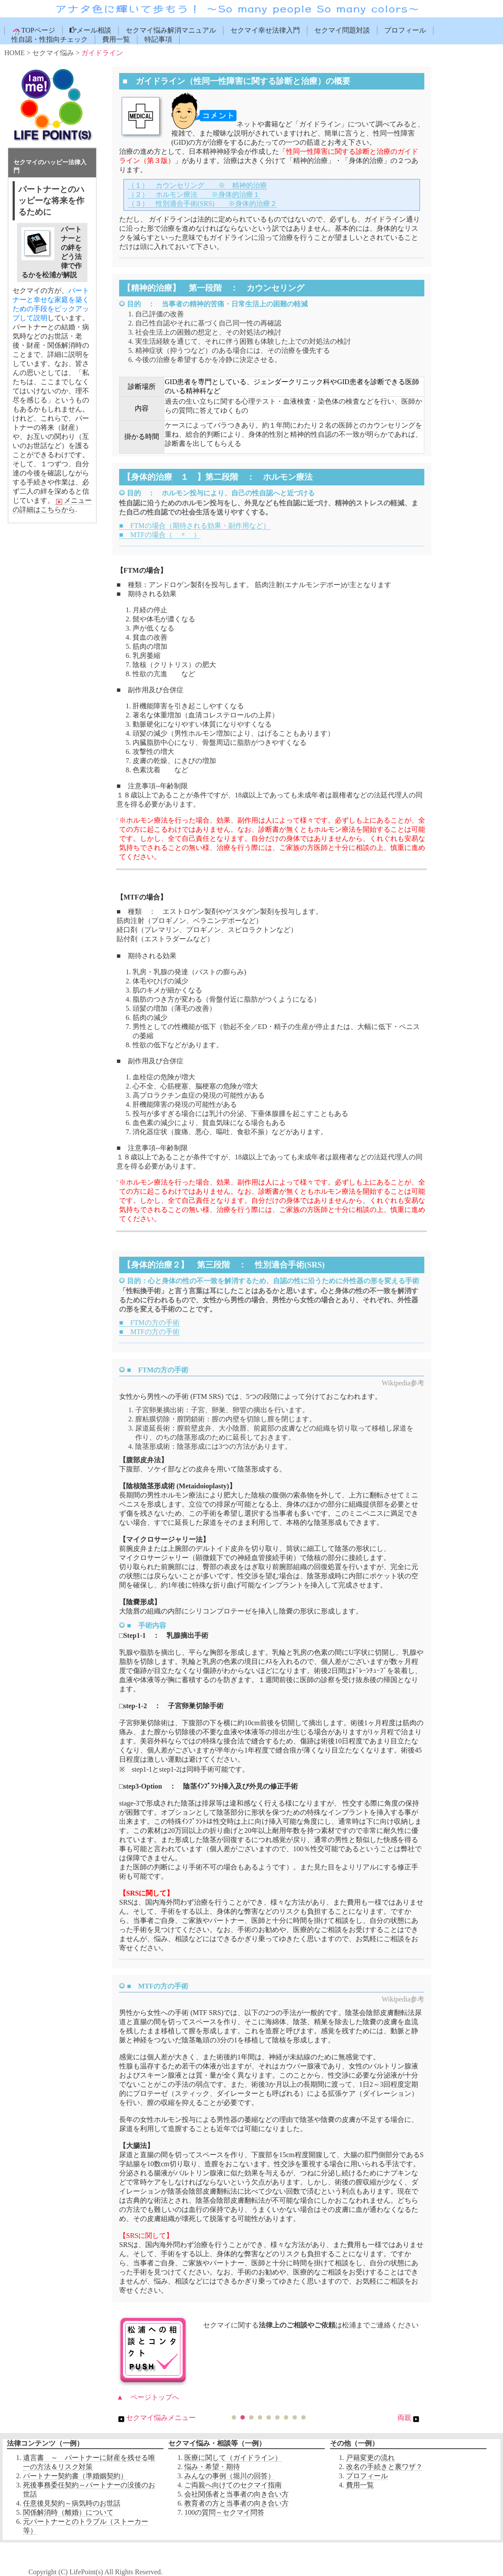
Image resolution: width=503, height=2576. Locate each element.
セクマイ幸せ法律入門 (265, 30)
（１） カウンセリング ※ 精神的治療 (197, 185)
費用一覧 (116, 39)
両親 (409, 2417)
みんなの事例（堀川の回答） (229, 2476)
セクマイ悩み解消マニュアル (171, 30)
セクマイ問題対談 (342, 30)
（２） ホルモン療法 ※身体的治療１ (194, 194)
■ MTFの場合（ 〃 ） (159, 534)
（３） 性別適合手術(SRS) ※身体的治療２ (202, 203)
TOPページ (33, 31)
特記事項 (158, 39)
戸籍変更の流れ (370, 2457)
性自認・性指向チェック (49, 39)
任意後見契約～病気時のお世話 (71, 2503)
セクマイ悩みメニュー (156, 2417)
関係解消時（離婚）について (68, 2512)
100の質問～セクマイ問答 (224, 2512)
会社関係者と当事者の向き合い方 (236, 2494)
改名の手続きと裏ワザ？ (384, 2466)
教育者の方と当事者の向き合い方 (236, 2503)
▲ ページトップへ (148, 2397)
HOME (14, 52)
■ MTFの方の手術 (149, 1331)
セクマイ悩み (53, 52)
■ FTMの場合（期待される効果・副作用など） (194, 525)
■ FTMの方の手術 (149, 1322)
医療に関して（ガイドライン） (233, 2457)
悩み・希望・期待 (212, 2466)
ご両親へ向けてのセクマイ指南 (233, 2485)
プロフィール (405, 30)
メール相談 (90, 30)
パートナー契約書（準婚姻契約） (75, 2476)
